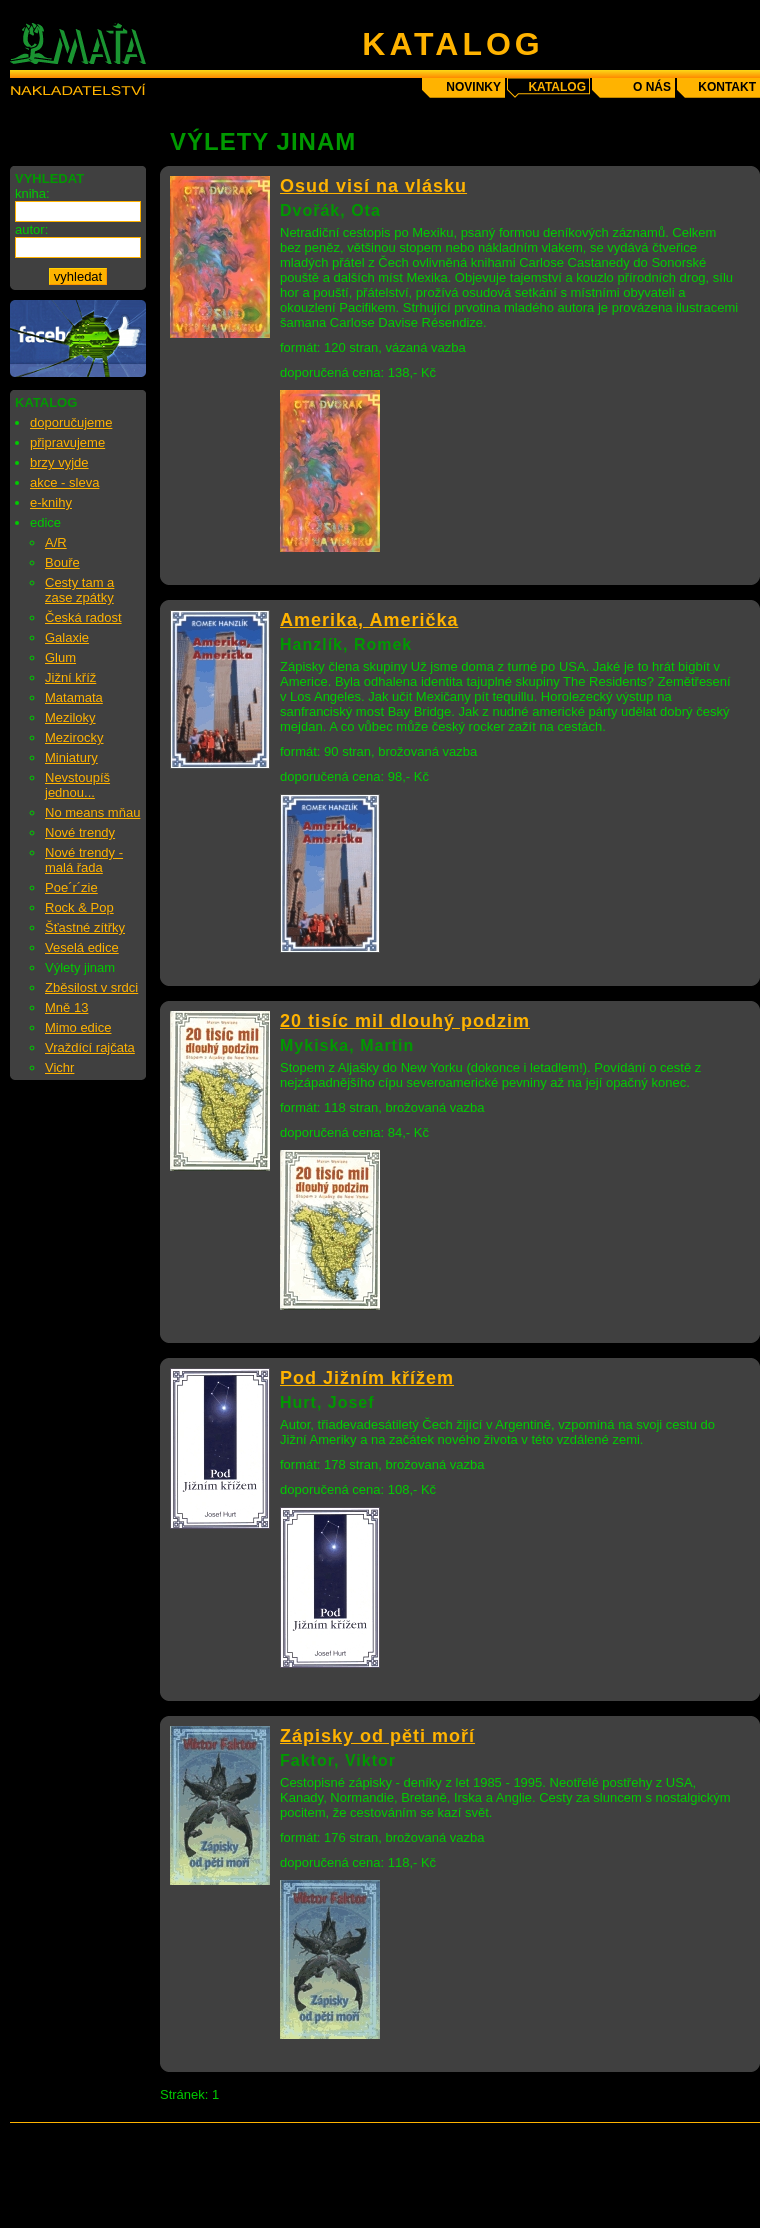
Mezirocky (74, 737)
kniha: (32, 193)
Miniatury (71, 757)
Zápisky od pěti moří (377, 1736)
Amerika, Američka (369, 620)
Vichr (59, 1067)
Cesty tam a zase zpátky (79, 590)
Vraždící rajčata (90, 1047)
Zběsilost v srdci (91, 987)
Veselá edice (82, 947)
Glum (60, 657)
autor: (31, 229)
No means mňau (92, 812)
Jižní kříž (70, 677)
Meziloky (70, 717)
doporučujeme (71, 422)
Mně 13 (66, 1007)
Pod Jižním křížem (367, 1378)
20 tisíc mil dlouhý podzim (405, 1021)
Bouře (62, 562)
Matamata (74, 697)
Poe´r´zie (71, 887)
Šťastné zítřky (85, 927)
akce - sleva (64, 482)
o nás (652, 87)
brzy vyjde (59, 462)
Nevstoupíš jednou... (77, 785)
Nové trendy (80, 832)
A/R (56, 542)
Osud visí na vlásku (373, 186)
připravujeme (67, 442)
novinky (473, 87)
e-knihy (51, 502)
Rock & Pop (79, 907)
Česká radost (83, 617)
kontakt (727, 87)
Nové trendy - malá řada (84, 860)
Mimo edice (78, 1027)
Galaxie (67, 637)
